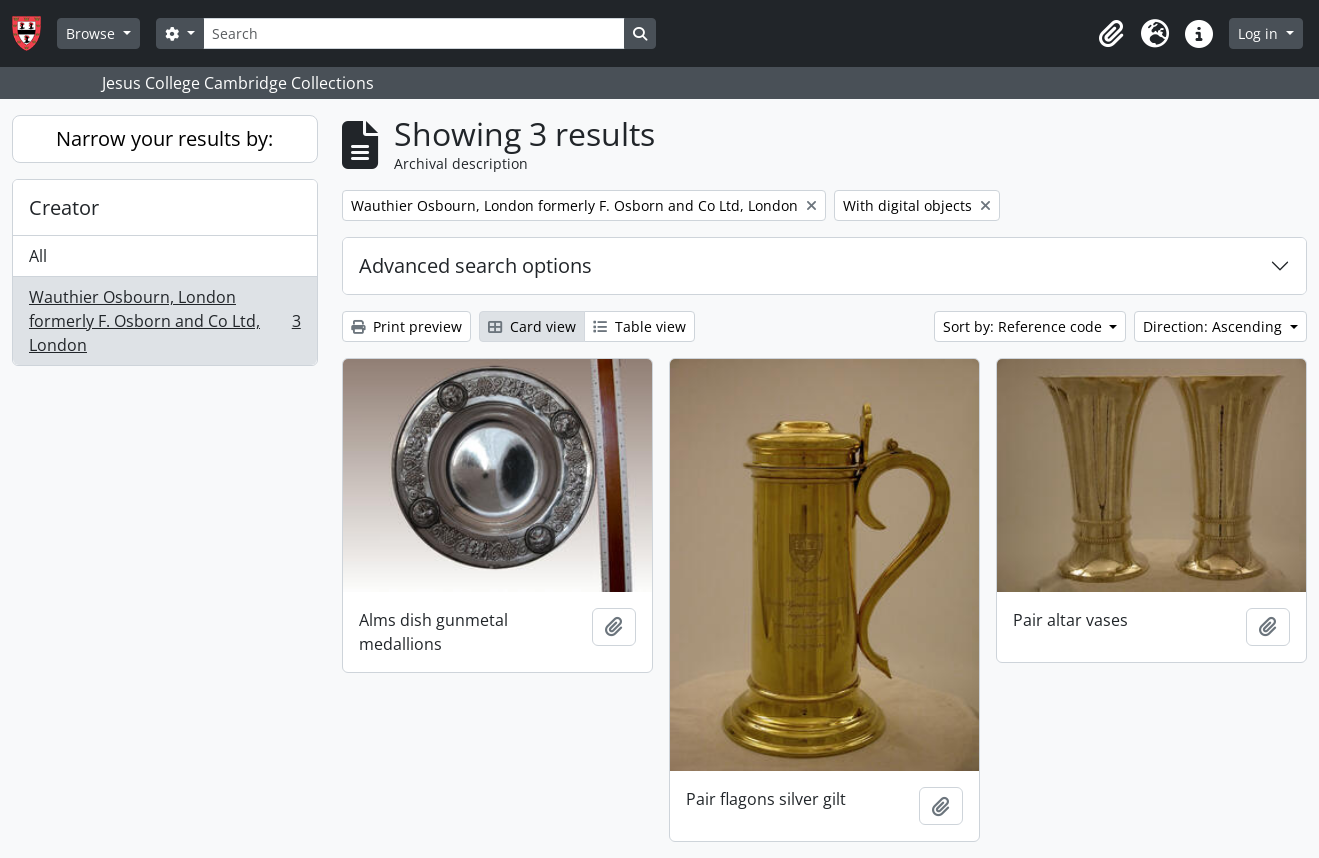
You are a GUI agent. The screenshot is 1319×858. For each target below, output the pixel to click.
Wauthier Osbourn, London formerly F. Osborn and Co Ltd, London (164, 321)
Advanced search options (475, 265)
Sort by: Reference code (1024, 326)
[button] (1111, 34)
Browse (92, 33)
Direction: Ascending (1214, 326)
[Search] (414, 33)
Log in (1260, 33)
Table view (639, 326)
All (38, 256)
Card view (532, 326)
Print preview (406, 326)
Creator (64, 207)
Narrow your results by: (164, 138)
